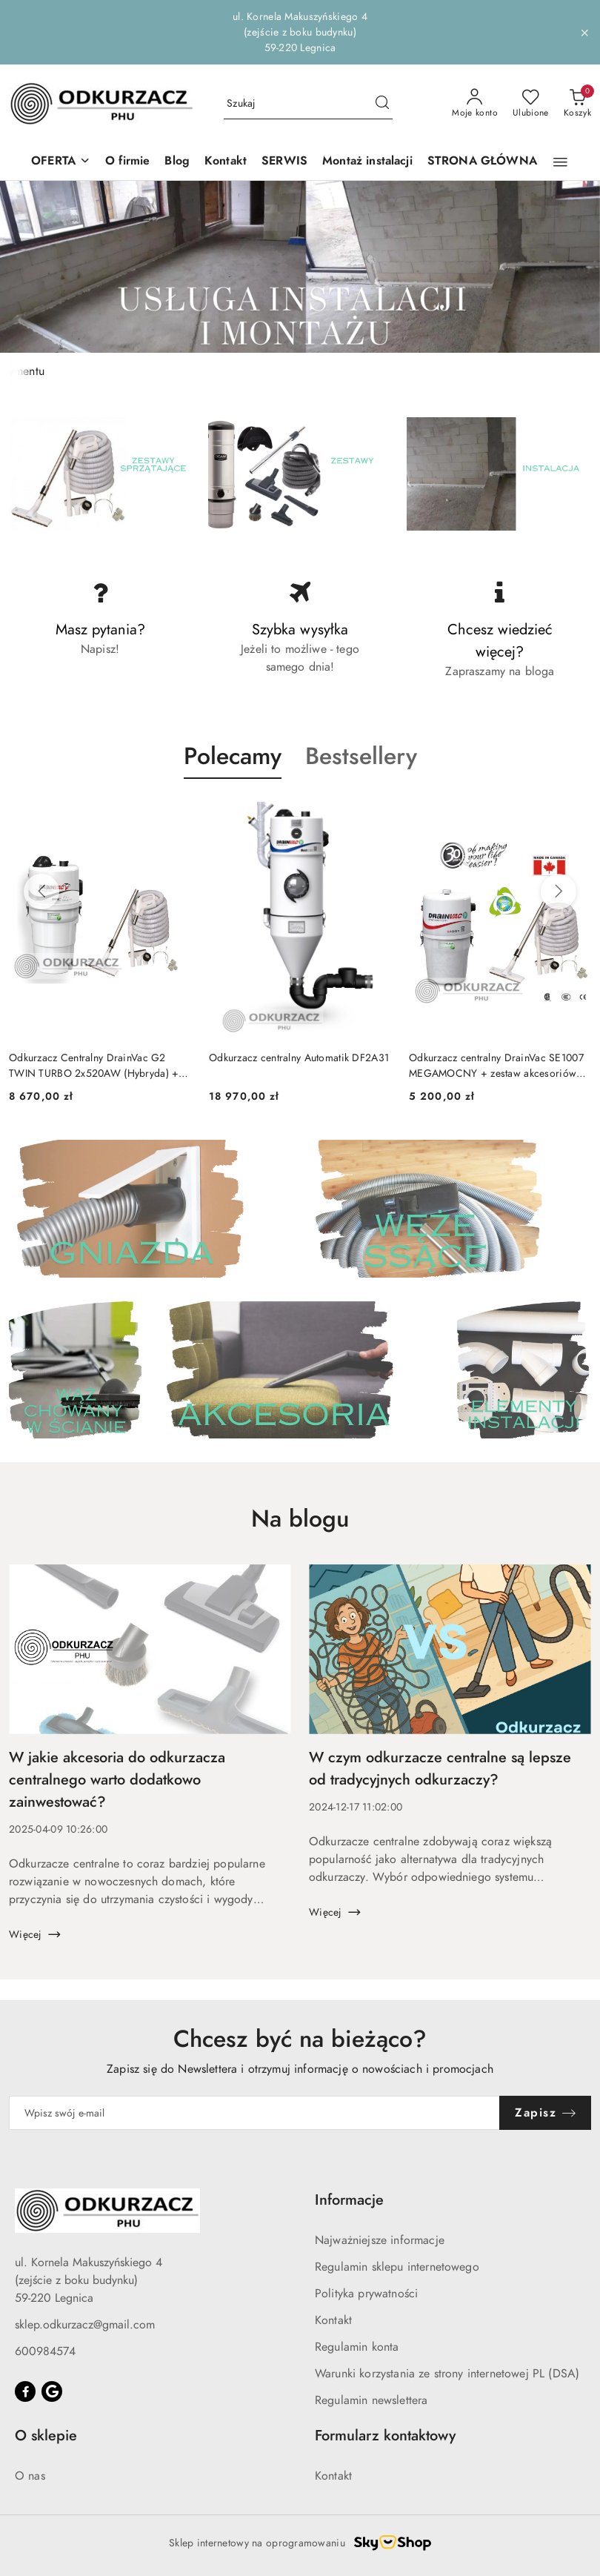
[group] (300, 267)
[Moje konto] (475, 103)
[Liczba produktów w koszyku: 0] (577, 103)
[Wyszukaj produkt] (308, 104)
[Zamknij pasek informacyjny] (584, 32)
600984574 (45, 2351)
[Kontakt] (225, 162)
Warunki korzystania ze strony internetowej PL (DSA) (447, 2374)
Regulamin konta (357, 2347)
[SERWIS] (284, 162)
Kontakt (333, 2320)
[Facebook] (25, 2391)
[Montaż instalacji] (367, 162)
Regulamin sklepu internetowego (397, 2267)
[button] (60, 162)
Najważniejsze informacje (379, 2240)
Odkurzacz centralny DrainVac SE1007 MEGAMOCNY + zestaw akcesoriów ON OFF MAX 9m (496, 1065)
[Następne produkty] (558, 891)
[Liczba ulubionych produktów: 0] (531, 103)
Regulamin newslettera (371, 2400)
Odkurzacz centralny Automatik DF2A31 (299, 1058)
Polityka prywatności (366, 2293)
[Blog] (177, 162)
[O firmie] (127, 162)
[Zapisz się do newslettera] (254, 2113)
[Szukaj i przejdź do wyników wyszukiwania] (382, 104)
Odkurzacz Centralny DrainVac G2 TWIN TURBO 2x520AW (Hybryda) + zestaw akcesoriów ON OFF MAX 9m (94, 1065)
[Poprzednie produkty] (41, 891)
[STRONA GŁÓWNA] (482, 162)
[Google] (51, 2391)
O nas (30, 2476)
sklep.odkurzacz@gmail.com (85, 2325)
